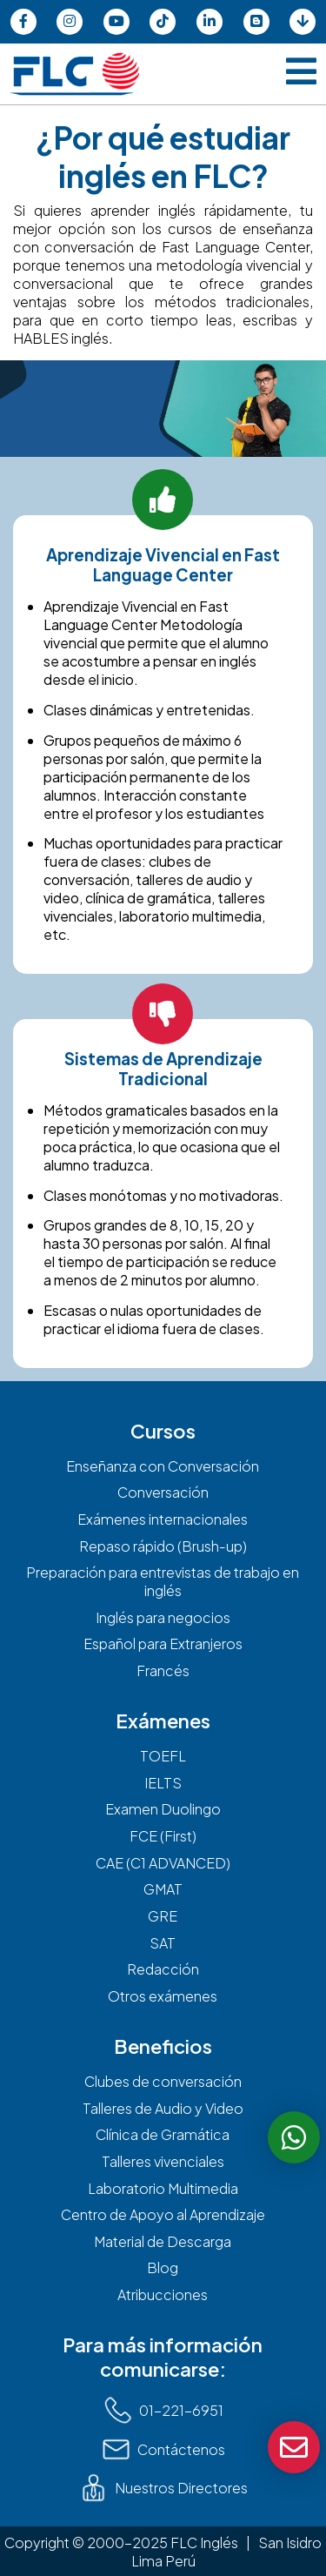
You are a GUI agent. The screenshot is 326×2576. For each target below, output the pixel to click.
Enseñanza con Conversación (162, 1466)
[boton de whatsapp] (294, 2137)
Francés (163, 1670)
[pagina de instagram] (70, 22)
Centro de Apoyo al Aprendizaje (163, 2214)
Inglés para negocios (163, 1617)
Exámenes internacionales (162, 1519)
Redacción (163, 1969)
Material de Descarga (162, 2241)
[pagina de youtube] (116, 22)
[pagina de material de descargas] (302, 22)
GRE (162, 1916)
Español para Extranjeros (163, 1643)
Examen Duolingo (163, 1809)
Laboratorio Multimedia (163, 2188)
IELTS (163, 1783)
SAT (163, 1943)
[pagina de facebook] (23, 22)
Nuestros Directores (162, 2487)
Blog (162, 2267)
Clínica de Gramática (163, 2134)
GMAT (163, 1889)
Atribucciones (162, 2294)
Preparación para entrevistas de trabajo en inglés (162, 1581)
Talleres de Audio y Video (163, 2108)
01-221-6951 (163, 2410)
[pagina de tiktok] (163, 22)
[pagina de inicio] (74, 74)
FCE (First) (163, 1836)
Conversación (163, 1492)
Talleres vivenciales (163, 2161)
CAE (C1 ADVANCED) (163, 1863)
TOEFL (163, 1756)
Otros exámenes (162, 1996)
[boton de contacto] (294, 2447)
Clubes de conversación (163, 2081)
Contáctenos (162, 2449)
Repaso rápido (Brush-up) (163, 1546)
